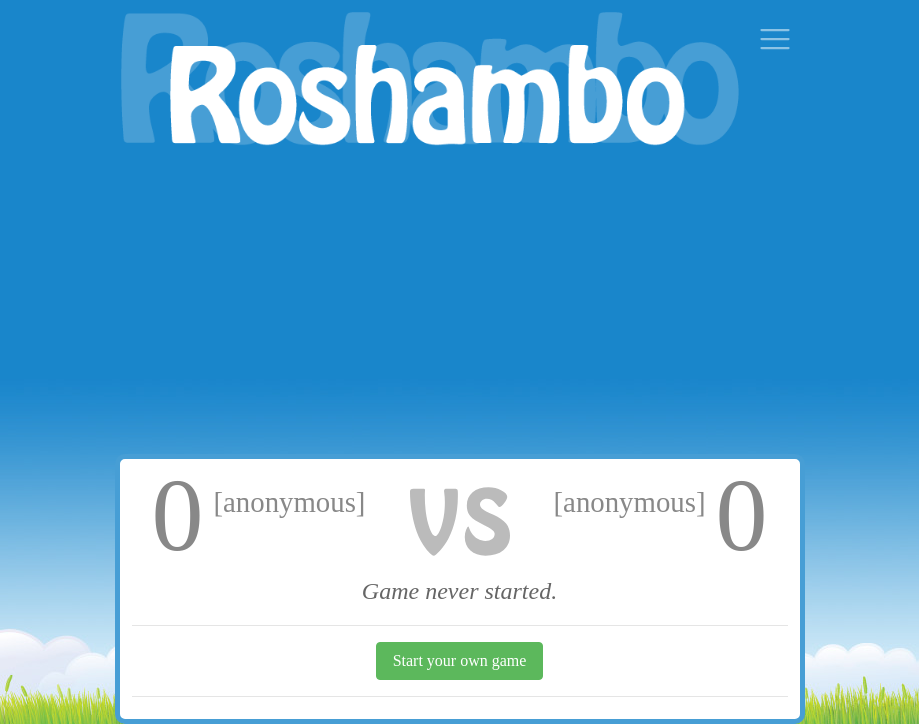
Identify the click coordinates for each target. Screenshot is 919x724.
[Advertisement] (460, 304)
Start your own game (460, 660)
